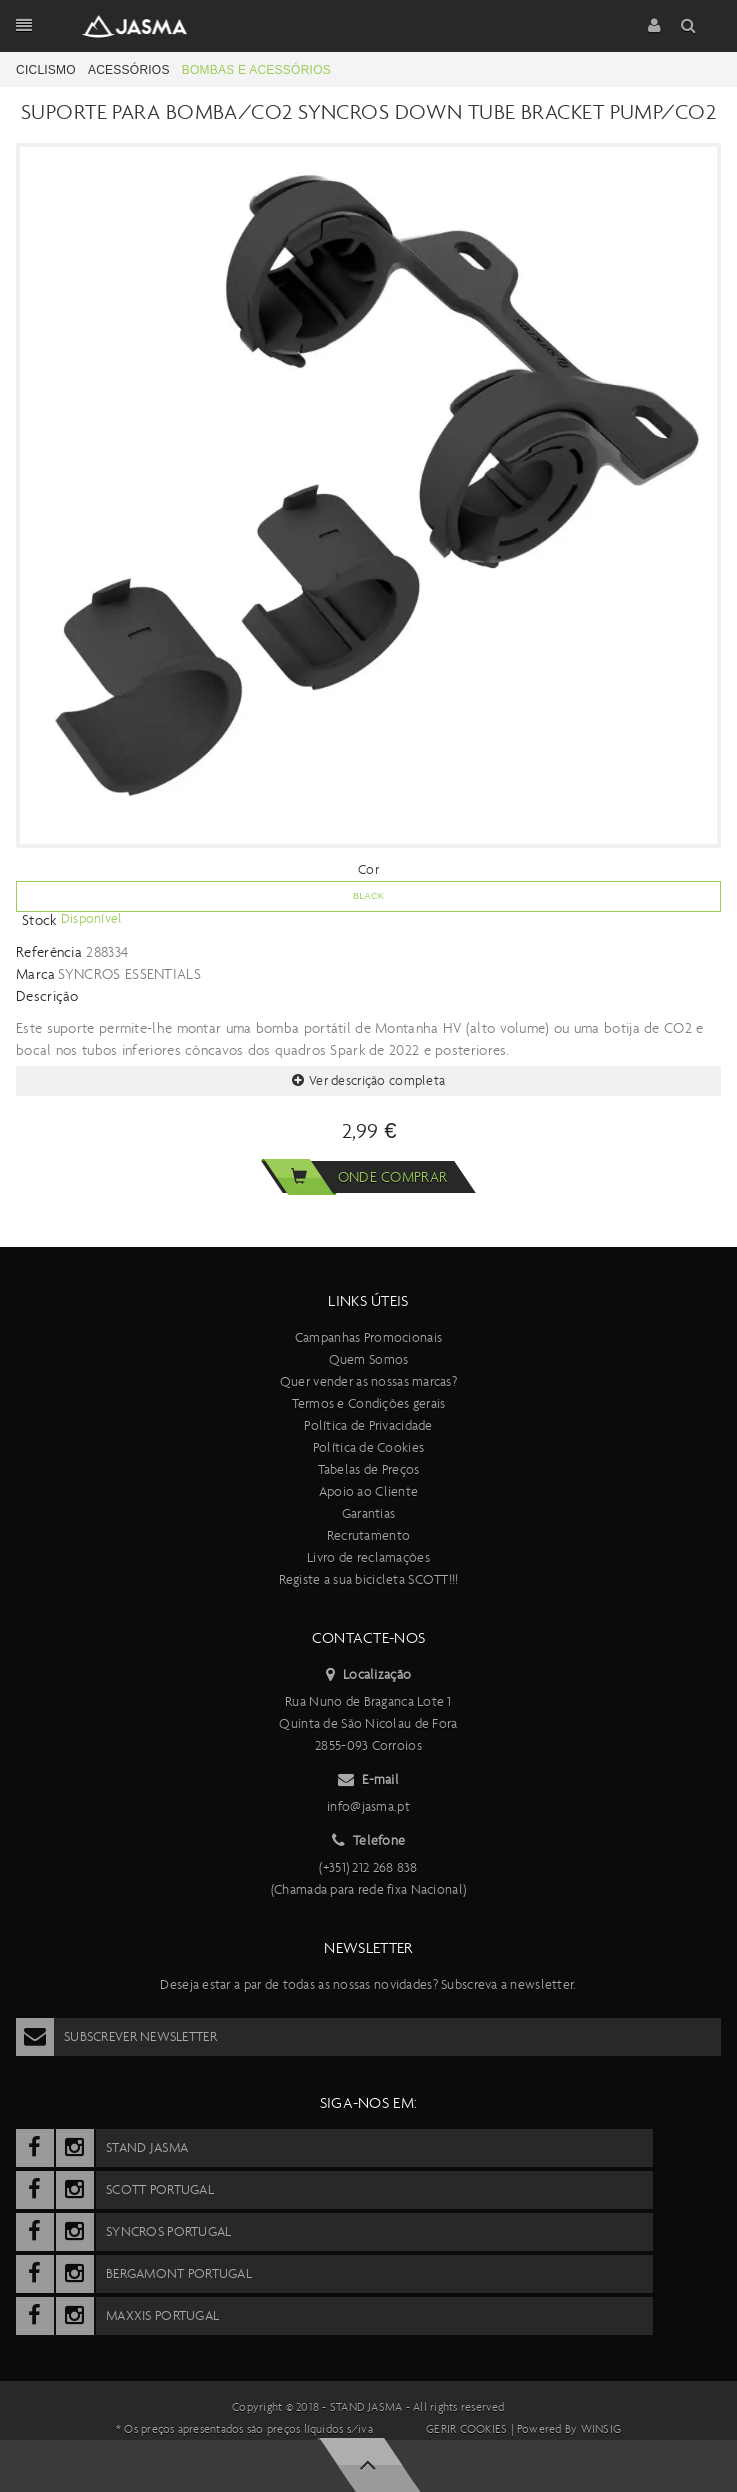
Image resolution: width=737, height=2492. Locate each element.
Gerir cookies (466, 2429)
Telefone (369, 1841)
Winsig (601, 2429)
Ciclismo (46, 70)
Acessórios (129, 70)
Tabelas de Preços (369, 1469)
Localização (368, 1675)
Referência (49, 952)
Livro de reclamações (368, 1557)
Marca (36, 974)
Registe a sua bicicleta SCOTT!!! (369, 1579)
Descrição (47, 996)
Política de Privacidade (368, 1425)
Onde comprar (354, 1177)
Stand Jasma (366, 2407)
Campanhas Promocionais (368, 1337)
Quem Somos (369, 1359)
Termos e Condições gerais (369, 1403)
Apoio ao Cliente (368, 1491)
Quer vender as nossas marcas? (368, 1381)
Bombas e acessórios (256, 70)
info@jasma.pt (368, 1806)
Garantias (369, 1513)
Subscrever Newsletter (116, 2037)
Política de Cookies (368, 1447)
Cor (368, 869)
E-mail (368, 1780)
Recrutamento (368, 1535)
